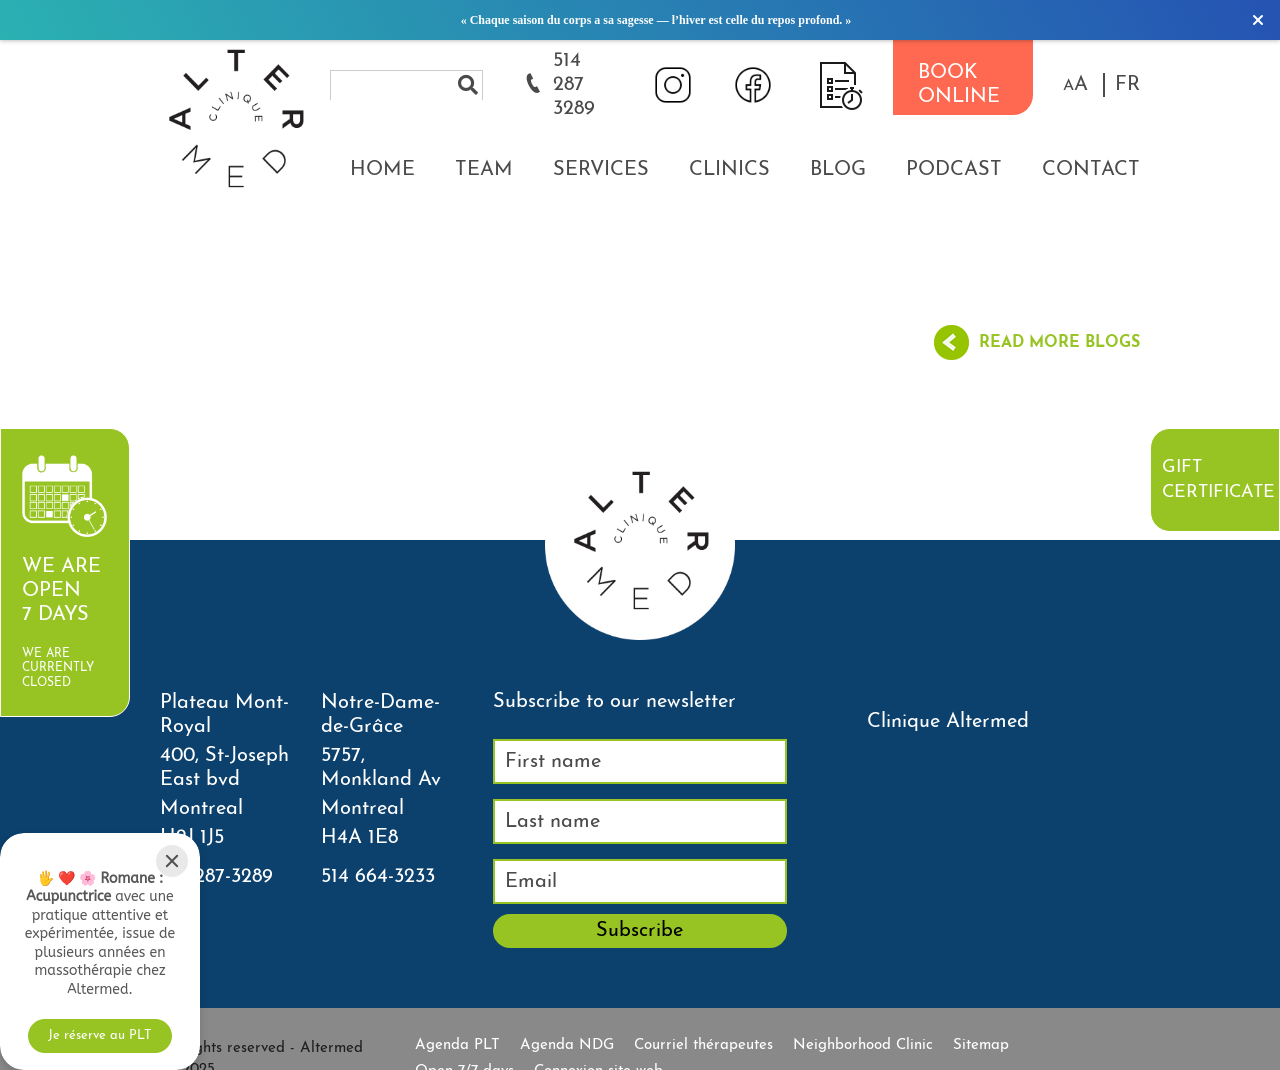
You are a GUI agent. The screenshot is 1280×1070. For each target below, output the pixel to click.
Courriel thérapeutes (703, 1045)
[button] (1075, 85)
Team (484, 170)
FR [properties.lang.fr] (1127, 85)
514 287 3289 (574, 85)
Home (382, 170)
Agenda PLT (457, 1045)
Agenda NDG (567, 1045)
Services (601, 170)
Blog (838, 170)
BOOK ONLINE (959, 85)
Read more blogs (1059, 343)
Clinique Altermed (948, 722)
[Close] (172, 861)
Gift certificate (1218, 480)
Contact (1091, 170)
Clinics (729, 170)
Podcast (954, 170)
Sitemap (981, 1045)
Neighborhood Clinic (863, 1045)
